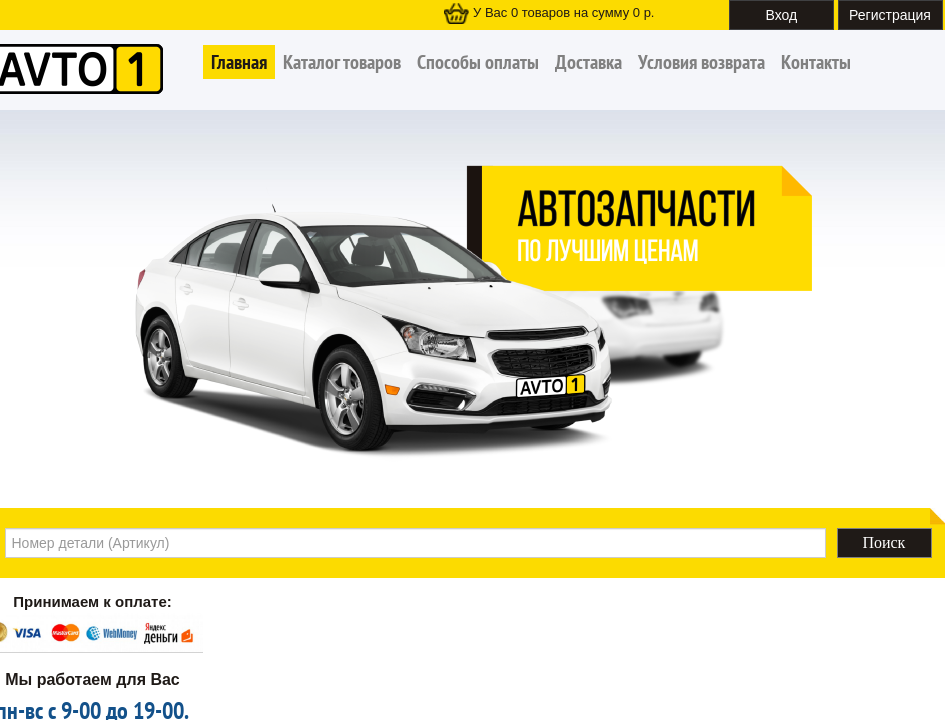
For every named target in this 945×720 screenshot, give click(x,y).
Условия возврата (701, 62)
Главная (239, 62)
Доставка (588, 62)
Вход (782, 15)
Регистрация (890, 15)
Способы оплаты (478, 62)
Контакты (816, 62)
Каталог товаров (342, 62)
